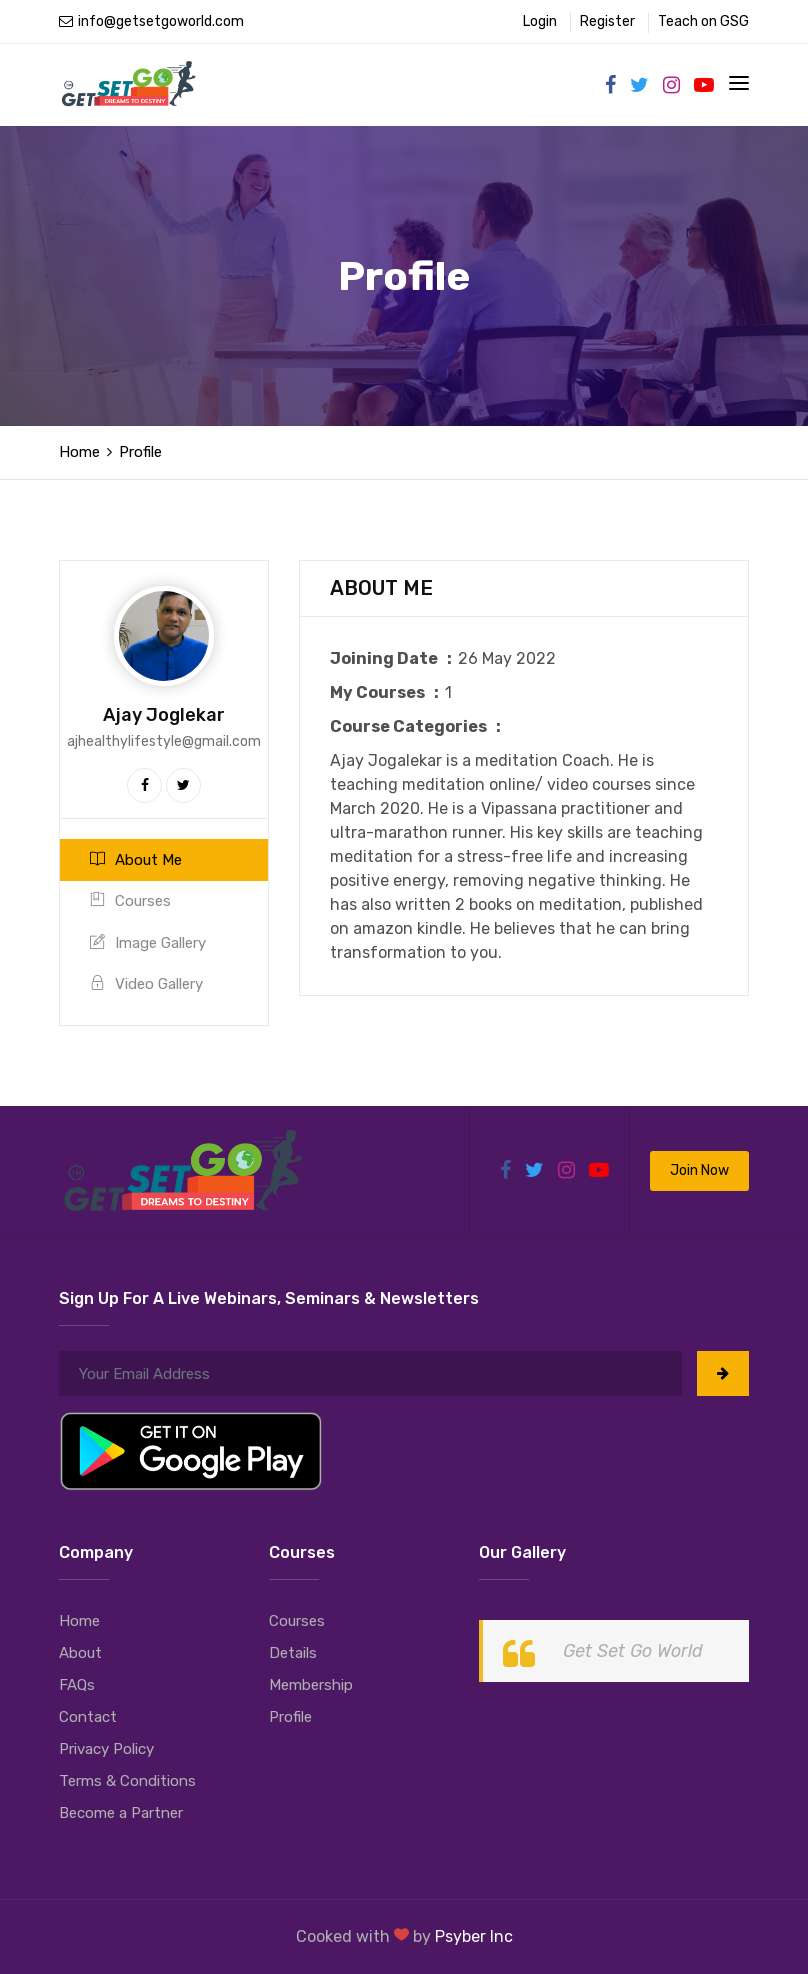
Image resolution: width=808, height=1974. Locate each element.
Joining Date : (394, 658)
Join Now (699, 1170)
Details (293, 1653)
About (80, 1653)
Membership (311, 1685)
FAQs (77, 1685)
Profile (290, 1717)
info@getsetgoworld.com (151, 21)
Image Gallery (148, 943)
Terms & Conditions (127, 1781)
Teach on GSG (703, 21)
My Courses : (387, 692)
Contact (88, 1717)
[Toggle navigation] (739, 83)
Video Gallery (146, 984)
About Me (136, 860)
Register (607, 21)
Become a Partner (121, 1813)
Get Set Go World (633, 1651)
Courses (130, 901)
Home (79, 452)
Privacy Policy (106, 1749)
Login (540, 21)
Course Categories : (418, 726)
